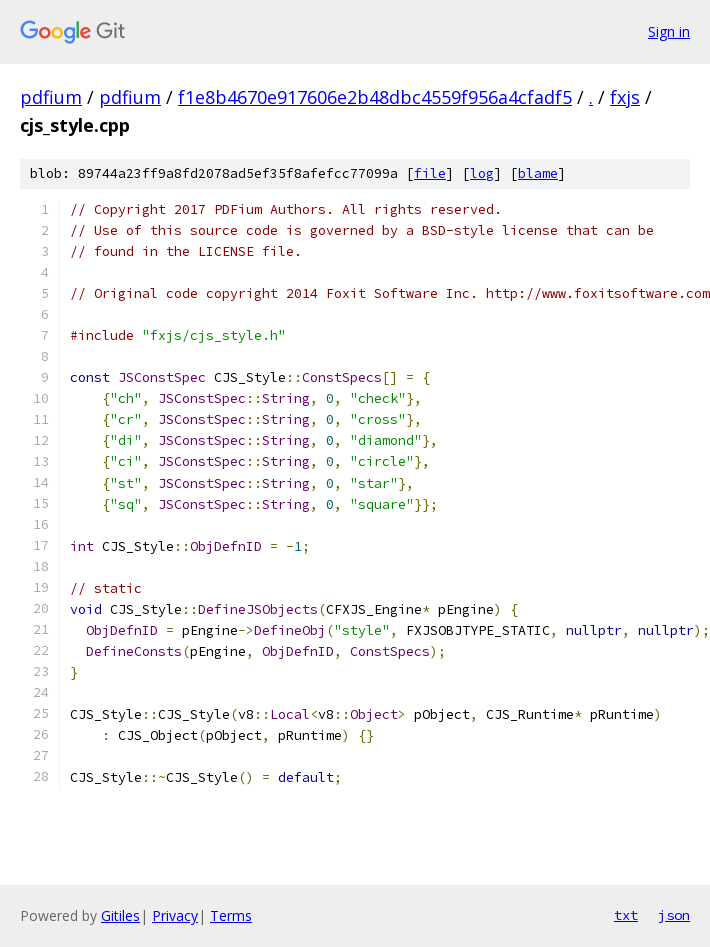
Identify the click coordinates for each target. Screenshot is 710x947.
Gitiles (120, 915)
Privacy (175, 915)
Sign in (669, 31)
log (482, 173)
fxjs (625, 97)
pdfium (51, 97)
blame (538, 173)
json (674, 915)
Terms (231, 915)
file (430, 173)
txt (626, 915)
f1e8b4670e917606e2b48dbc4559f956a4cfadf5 (375, 97)
